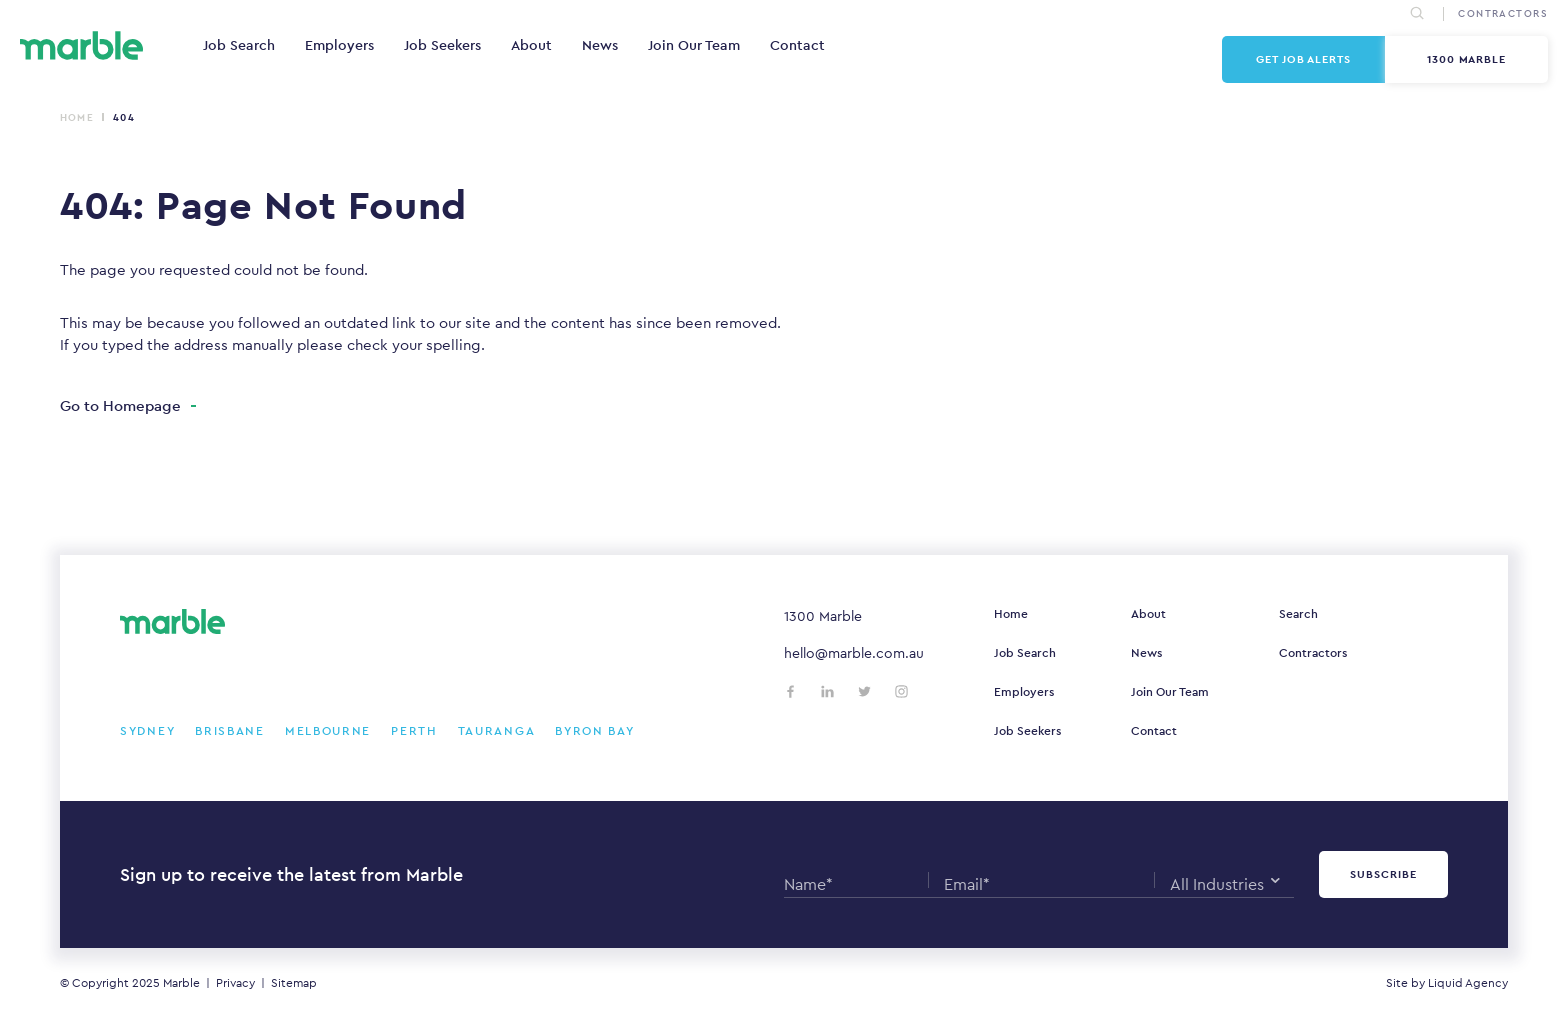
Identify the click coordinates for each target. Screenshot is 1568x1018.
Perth (414, 731)
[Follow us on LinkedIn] (827, 691)
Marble (181, 983)
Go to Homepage (120, 405)
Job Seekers (442, 45)
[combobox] (1225, 880)
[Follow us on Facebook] (790, 691)
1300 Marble (1467, 59)
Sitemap (294, 983)
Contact (797, 45)
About (531, 45)
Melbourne (328, 731)
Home (77, 117)
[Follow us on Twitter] (864, 691)
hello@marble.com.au (854, 653)
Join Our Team (694, 45)
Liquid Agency (1468, 983)
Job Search (239, 45)
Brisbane (230, 731)
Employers (339, 45)
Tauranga (497, 731)
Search (1298, 614)
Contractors (1313, 653)
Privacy (235, 983)
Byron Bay (594, 731)
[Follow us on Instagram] (901, 691)
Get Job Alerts (1303, 59)
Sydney (147, 731)
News (600, 45)
